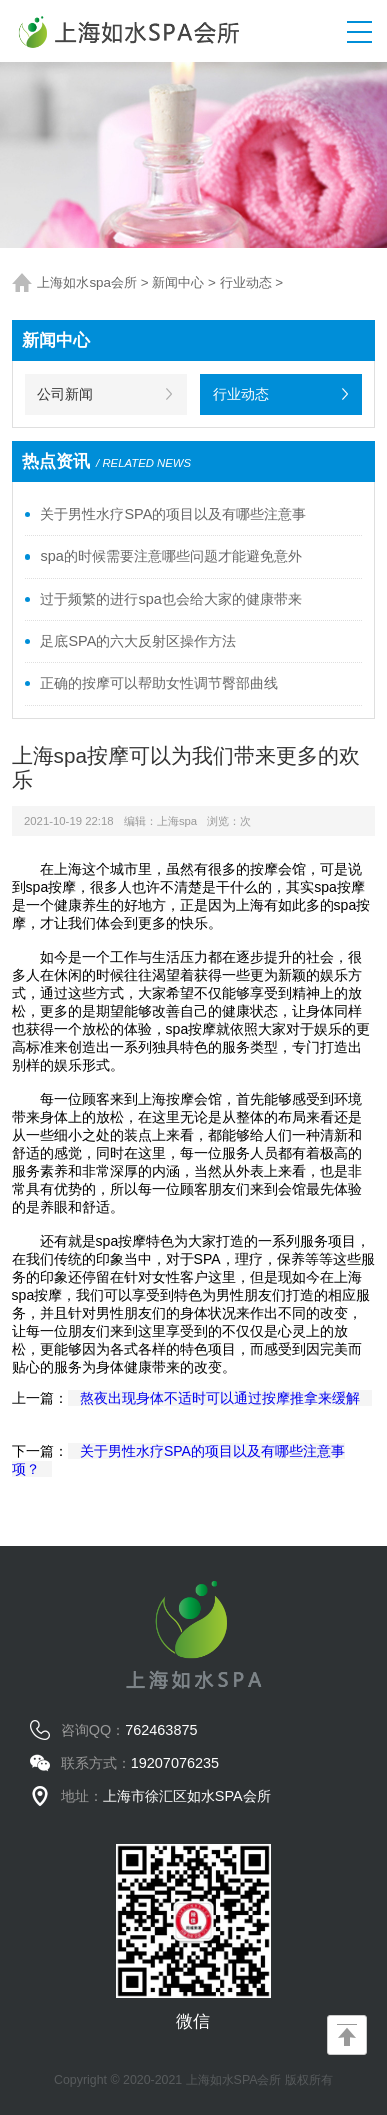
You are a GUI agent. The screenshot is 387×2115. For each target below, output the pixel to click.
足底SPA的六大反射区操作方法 (138, 641)
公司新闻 (65, 394)
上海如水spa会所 (87, 282)
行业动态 (246, 282)
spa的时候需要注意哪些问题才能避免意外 (170, 556)
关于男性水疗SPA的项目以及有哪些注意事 (173, 514)
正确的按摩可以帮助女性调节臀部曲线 (159, 683)
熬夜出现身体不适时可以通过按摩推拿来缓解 (220, 1398)
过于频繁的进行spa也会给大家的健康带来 (170, 599)
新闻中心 (178, 282)
